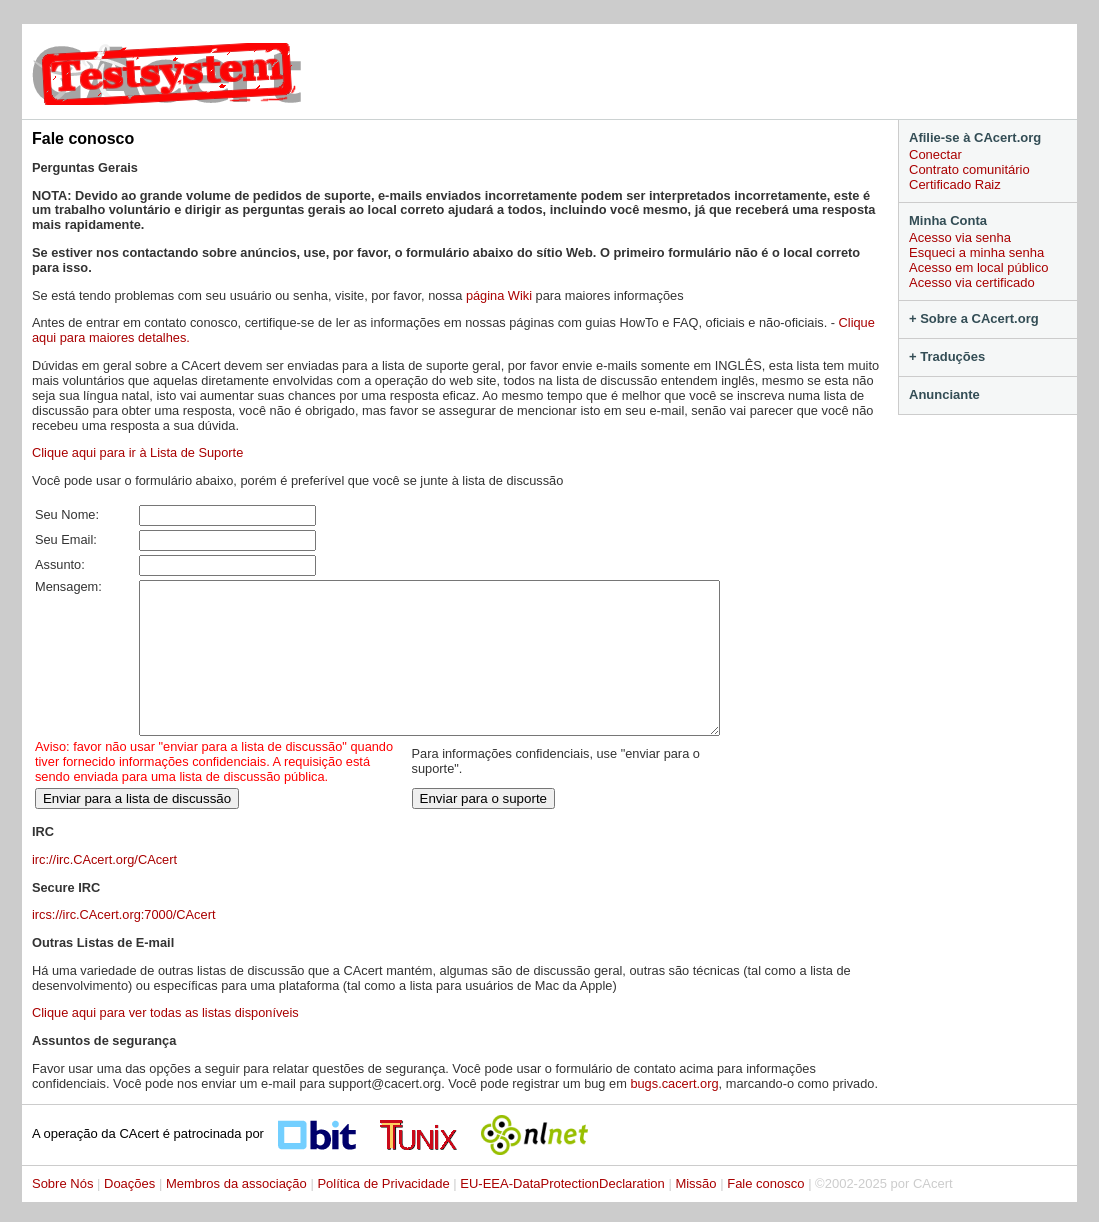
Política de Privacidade (383, 1213)
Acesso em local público (978, 267)
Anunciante (944, 394)
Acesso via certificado (972, 282)
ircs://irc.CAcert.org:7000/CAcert (123, 944)
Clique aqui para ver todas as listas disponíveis (165, 1042)
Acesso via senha (960, 237)
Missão (695, 1213)
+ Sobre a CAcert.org (974, 318)
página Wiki (499, 295)
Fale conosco (765, 1213)
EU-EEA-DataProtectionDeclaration (562, 1213)
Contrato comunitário (969, 169)
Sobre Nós (62, 1213)
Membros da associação (236, 1213)
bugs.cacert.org (674, 1113)
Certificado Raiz (955, 184)
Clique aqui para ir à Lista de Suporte (137, 452)
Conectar (935, 154)
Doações (129, 1213)
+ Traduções (947, 356)
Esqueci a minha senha (976, 252)
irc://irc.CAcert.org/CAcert (104, 889)
